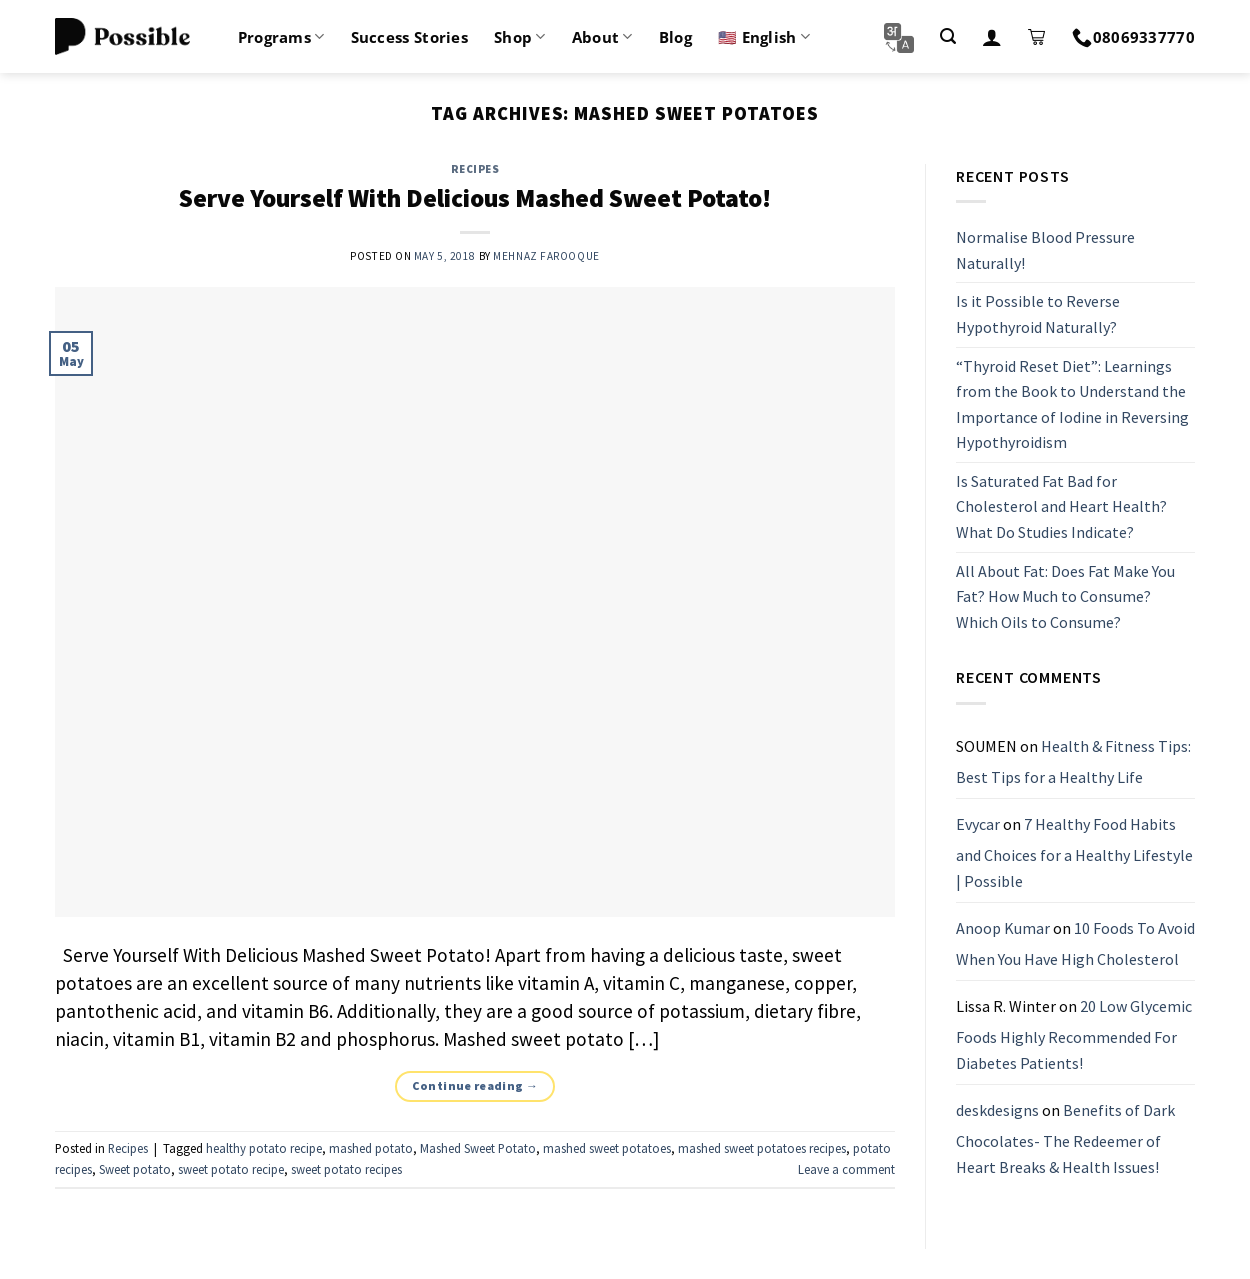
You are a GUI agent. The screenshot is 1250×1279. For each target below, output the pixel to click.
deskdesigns (997, 1110)
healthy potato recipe (264, 1148)
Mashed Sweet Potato (478, 1148)
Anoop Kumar (1003, 928)
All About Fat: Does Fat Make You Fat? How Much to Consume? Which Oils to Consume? (1065, 596)
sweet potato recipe (231, 1169)
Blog (675, 37)
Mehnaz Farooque (546, 256)
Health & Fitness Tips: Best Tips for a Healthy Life (1073, 762)
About (602, 37)
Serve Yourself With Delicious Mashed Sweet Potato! (475, 198)
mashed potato (371, 1148)
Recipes (475, 169)
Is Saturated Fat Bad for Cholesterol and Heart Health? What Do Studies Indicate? (1061, 506)
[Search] (948, 36)
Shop (520, 37)
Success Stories (410, 37)
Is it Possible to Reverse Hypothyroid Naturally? (1038, 315)
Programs (281, 37)
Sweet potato (135, 1169)
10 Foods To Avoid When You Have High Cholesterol (1075, 944)
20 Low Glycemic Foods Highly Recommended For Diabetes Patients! (1074, 1034)
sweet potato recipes (346, 1169)
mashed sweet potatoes (607, 1148)
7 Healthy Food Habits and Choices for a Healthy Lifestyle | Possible (1074, 852)
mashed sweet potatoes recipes (762, 1148)
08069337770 (1133, 37)
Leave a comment (846, 1169)
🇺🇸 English (764, 37)
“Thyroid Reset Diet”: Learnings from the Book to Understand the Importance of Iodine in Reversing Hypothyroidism (1072, 404)
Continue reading (475, 1085)
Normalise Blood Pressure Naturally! (1045, 250)
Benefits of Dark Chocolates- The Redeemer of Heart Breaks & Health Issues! (1065, 1138)
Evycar (978, 824)
